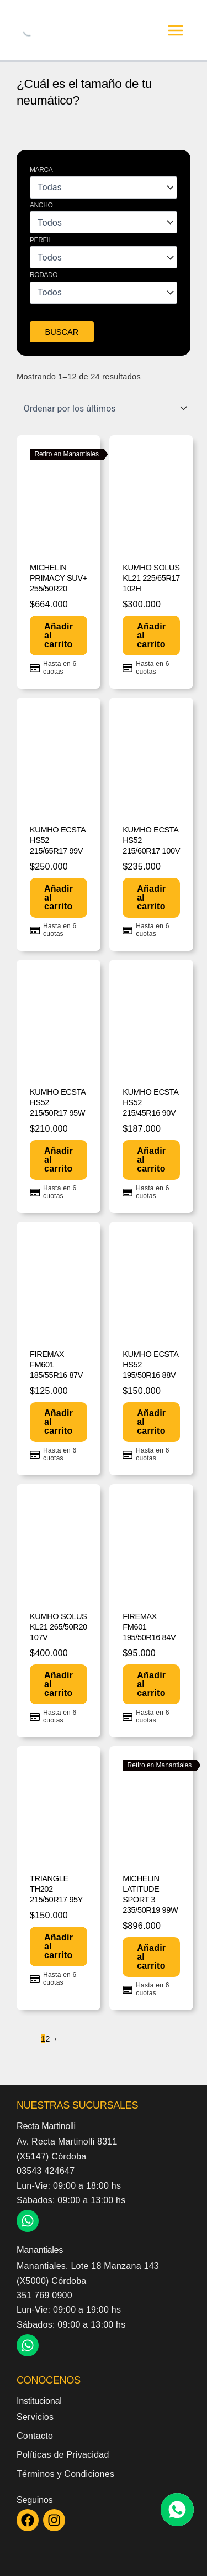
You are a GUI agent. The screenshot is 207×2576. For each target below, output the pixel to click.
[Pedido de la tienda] (103, 408)
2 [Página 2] (47, 2038)
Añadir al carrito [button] (58, 635)
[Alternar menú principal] (175, 30)
